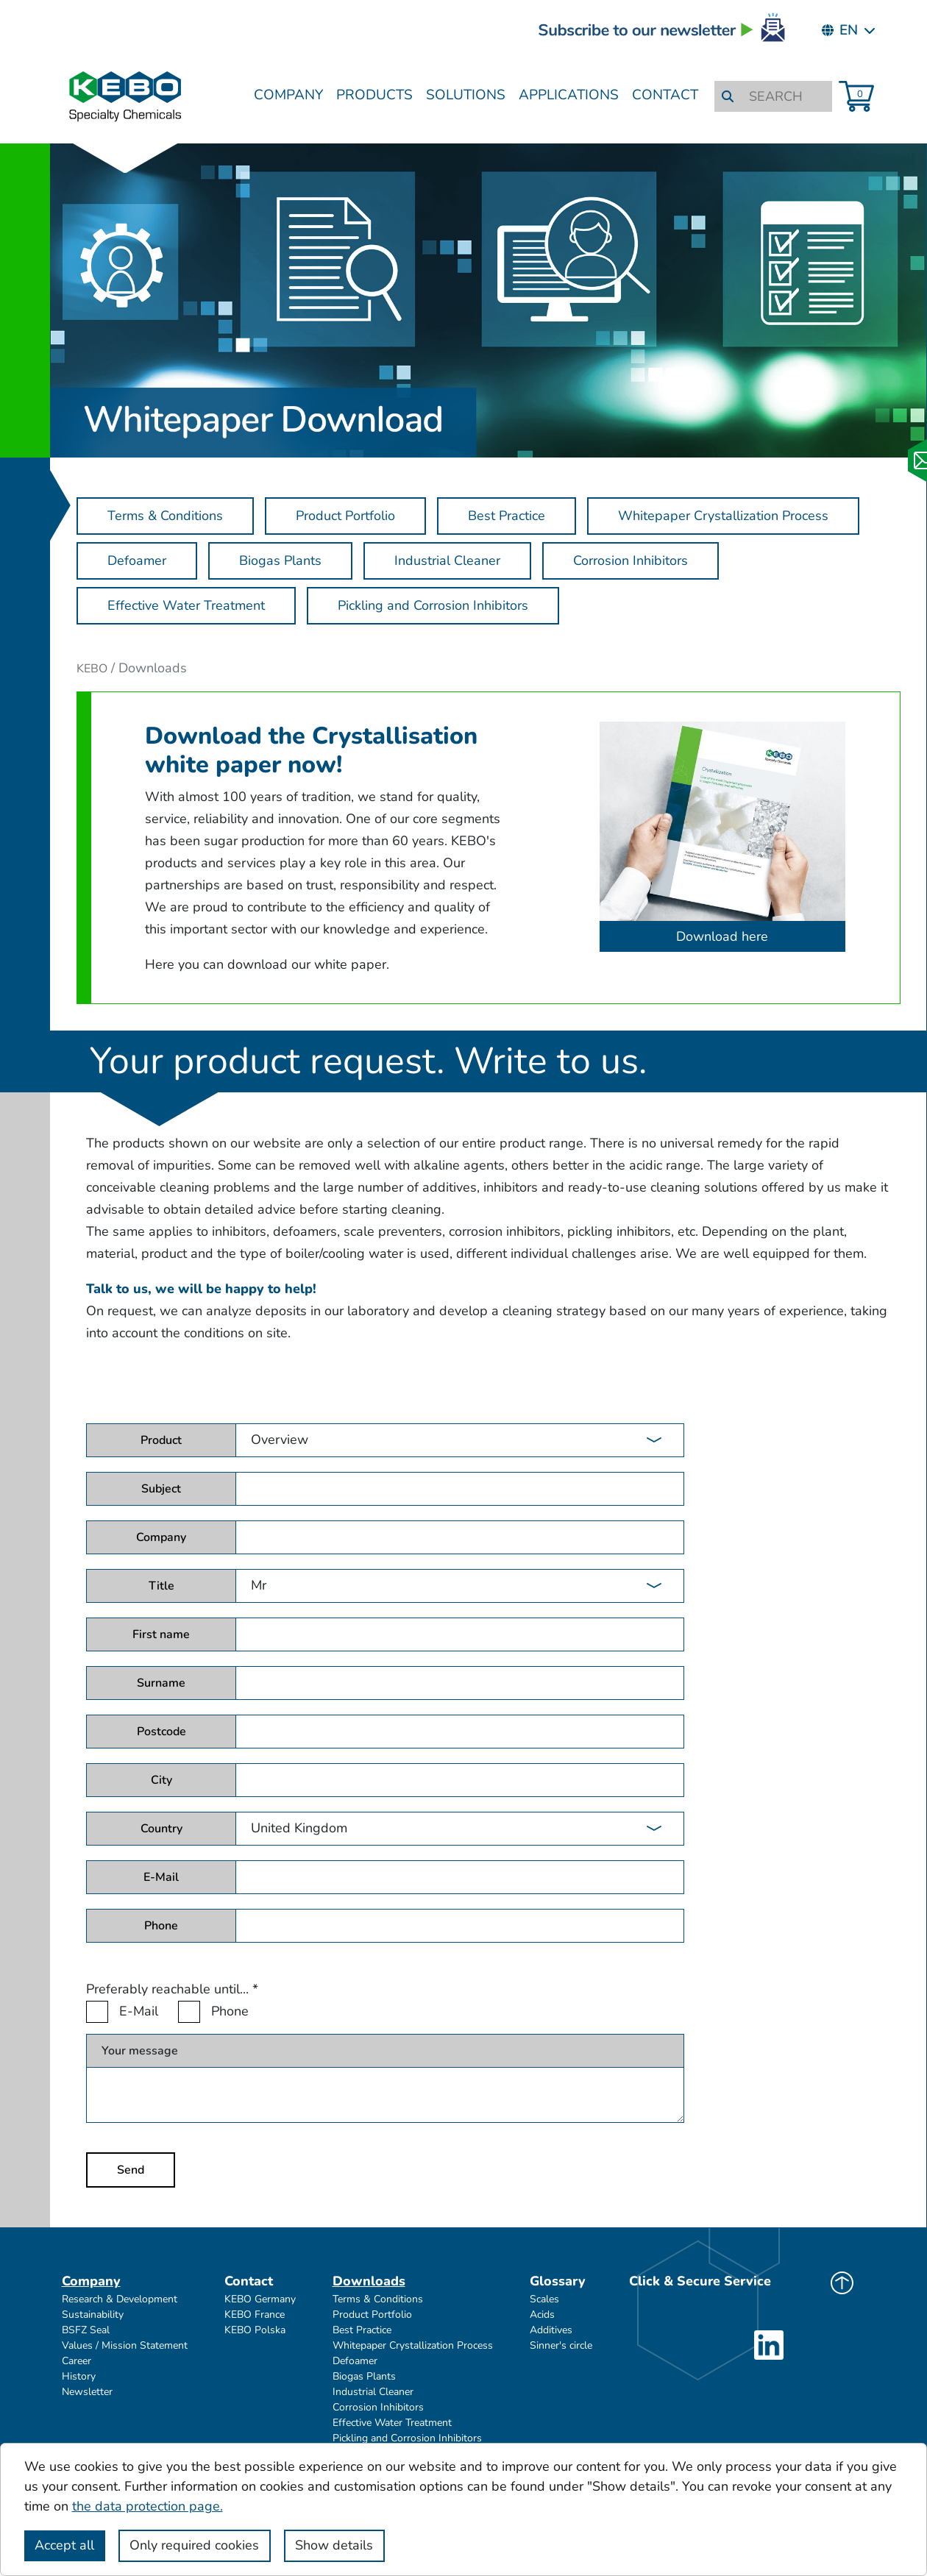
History (79, 2376)
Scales (544, 2299)
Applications (569, 94)
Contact (665, 94)
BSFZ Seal (86, 2330)
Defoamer (355, 2361)
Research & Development (119, 2299)
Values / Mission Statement (125, 2345)
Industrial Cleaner (373, 2392)
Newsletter (87, 2392)
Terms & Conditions (378, 2299)
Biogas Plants (364, 2376)
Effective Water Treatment (392, 2423)
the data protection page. (147, 2506)
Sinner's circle (561, 2345)
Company (288, 94)
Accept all (64, 2545)
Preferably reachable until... (172, 1989)
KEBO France (254, 2314)
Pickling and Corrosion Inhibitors (407, 2438)
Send (130, 2170)
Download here (722, 936)
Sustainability (93, 2314)
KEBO (92, 669)
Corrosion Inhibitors (378, 2407)
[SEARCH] (785, 96)
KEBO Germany (260, 2299)
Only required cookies (194, 2545)
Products (374, 94)
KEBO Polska (254, 2330)
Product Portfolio (372, 2314)
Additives (551, 2330)
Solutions (465, 94)
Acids (542, 2314)
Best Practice (362, 2330)
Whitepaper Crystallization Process (413, 2345)
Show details (334, 2545)
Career (76, 2361)
